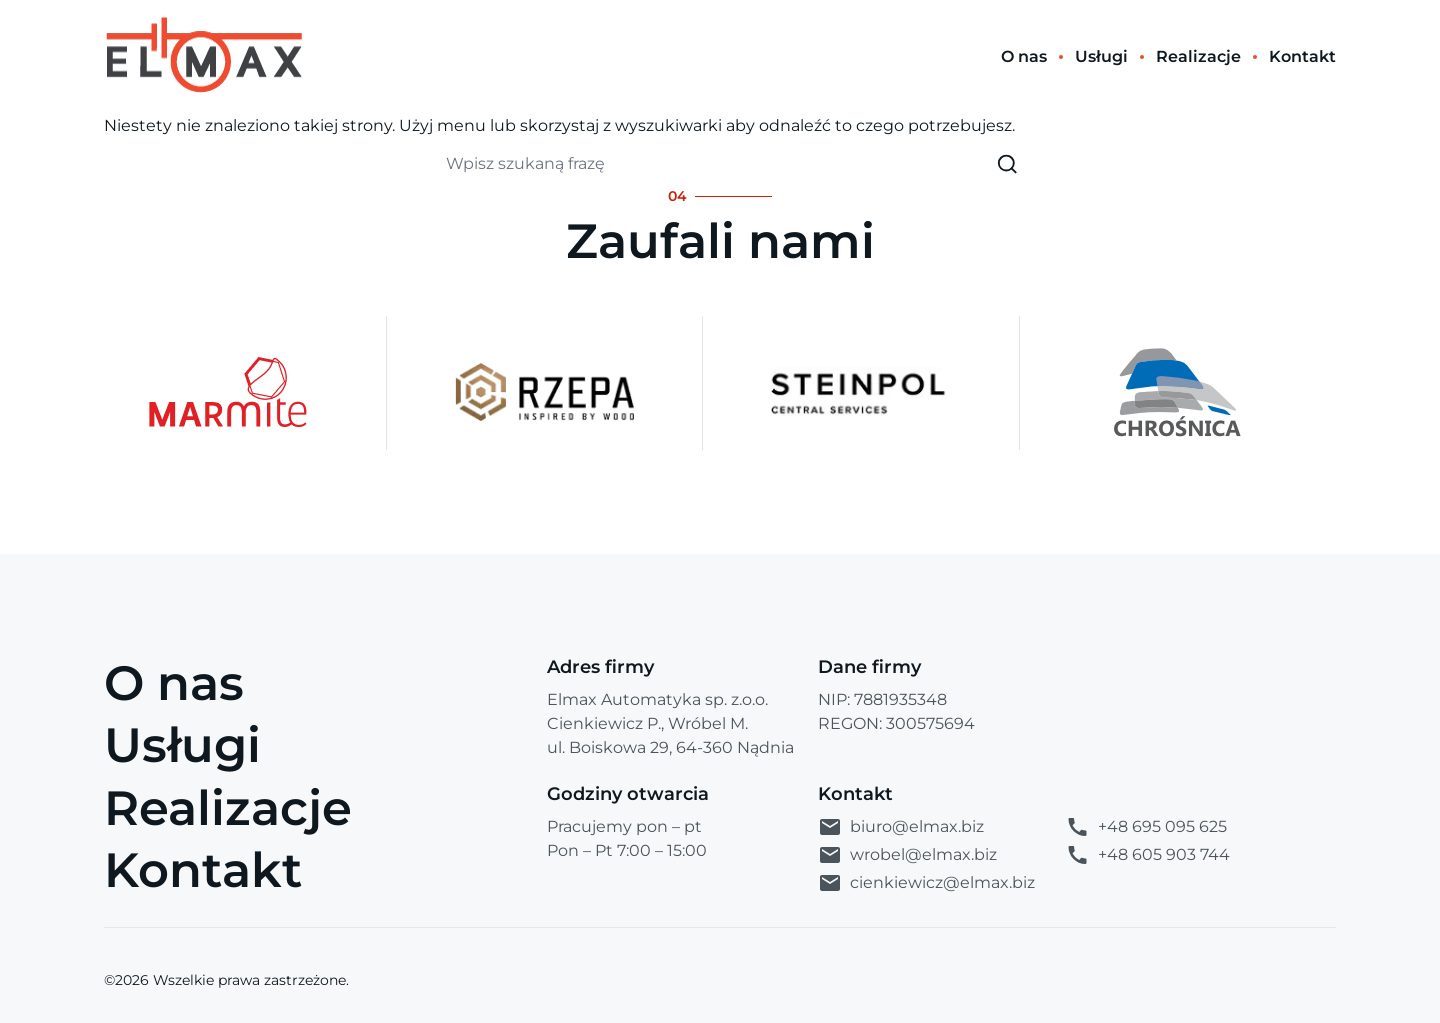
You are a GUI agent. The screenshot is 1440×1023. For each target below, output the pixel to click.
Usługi (182, 745)
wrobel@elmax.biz (907, 855)
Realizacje (228, 808)
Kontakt (203, 870)
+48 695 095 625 (1146, 827)
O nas (174, 683)
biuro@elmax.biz (901, 827)
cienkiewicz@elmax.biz (926, 883)
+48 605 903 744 (1147, 855)
